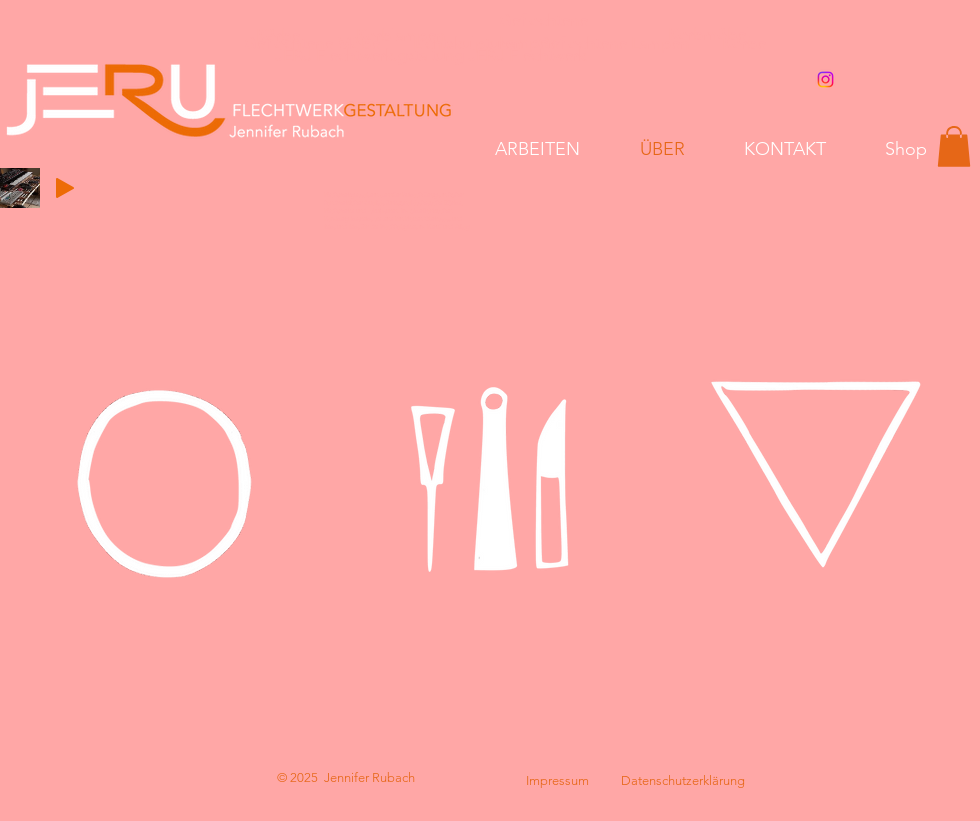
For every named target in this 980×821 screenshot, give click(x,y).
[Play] (65, 188)
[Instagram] (825, 79)
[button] (954, 146)
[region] (164, 480)
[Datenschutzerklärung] (683, 781)
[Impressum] (557, 781)
